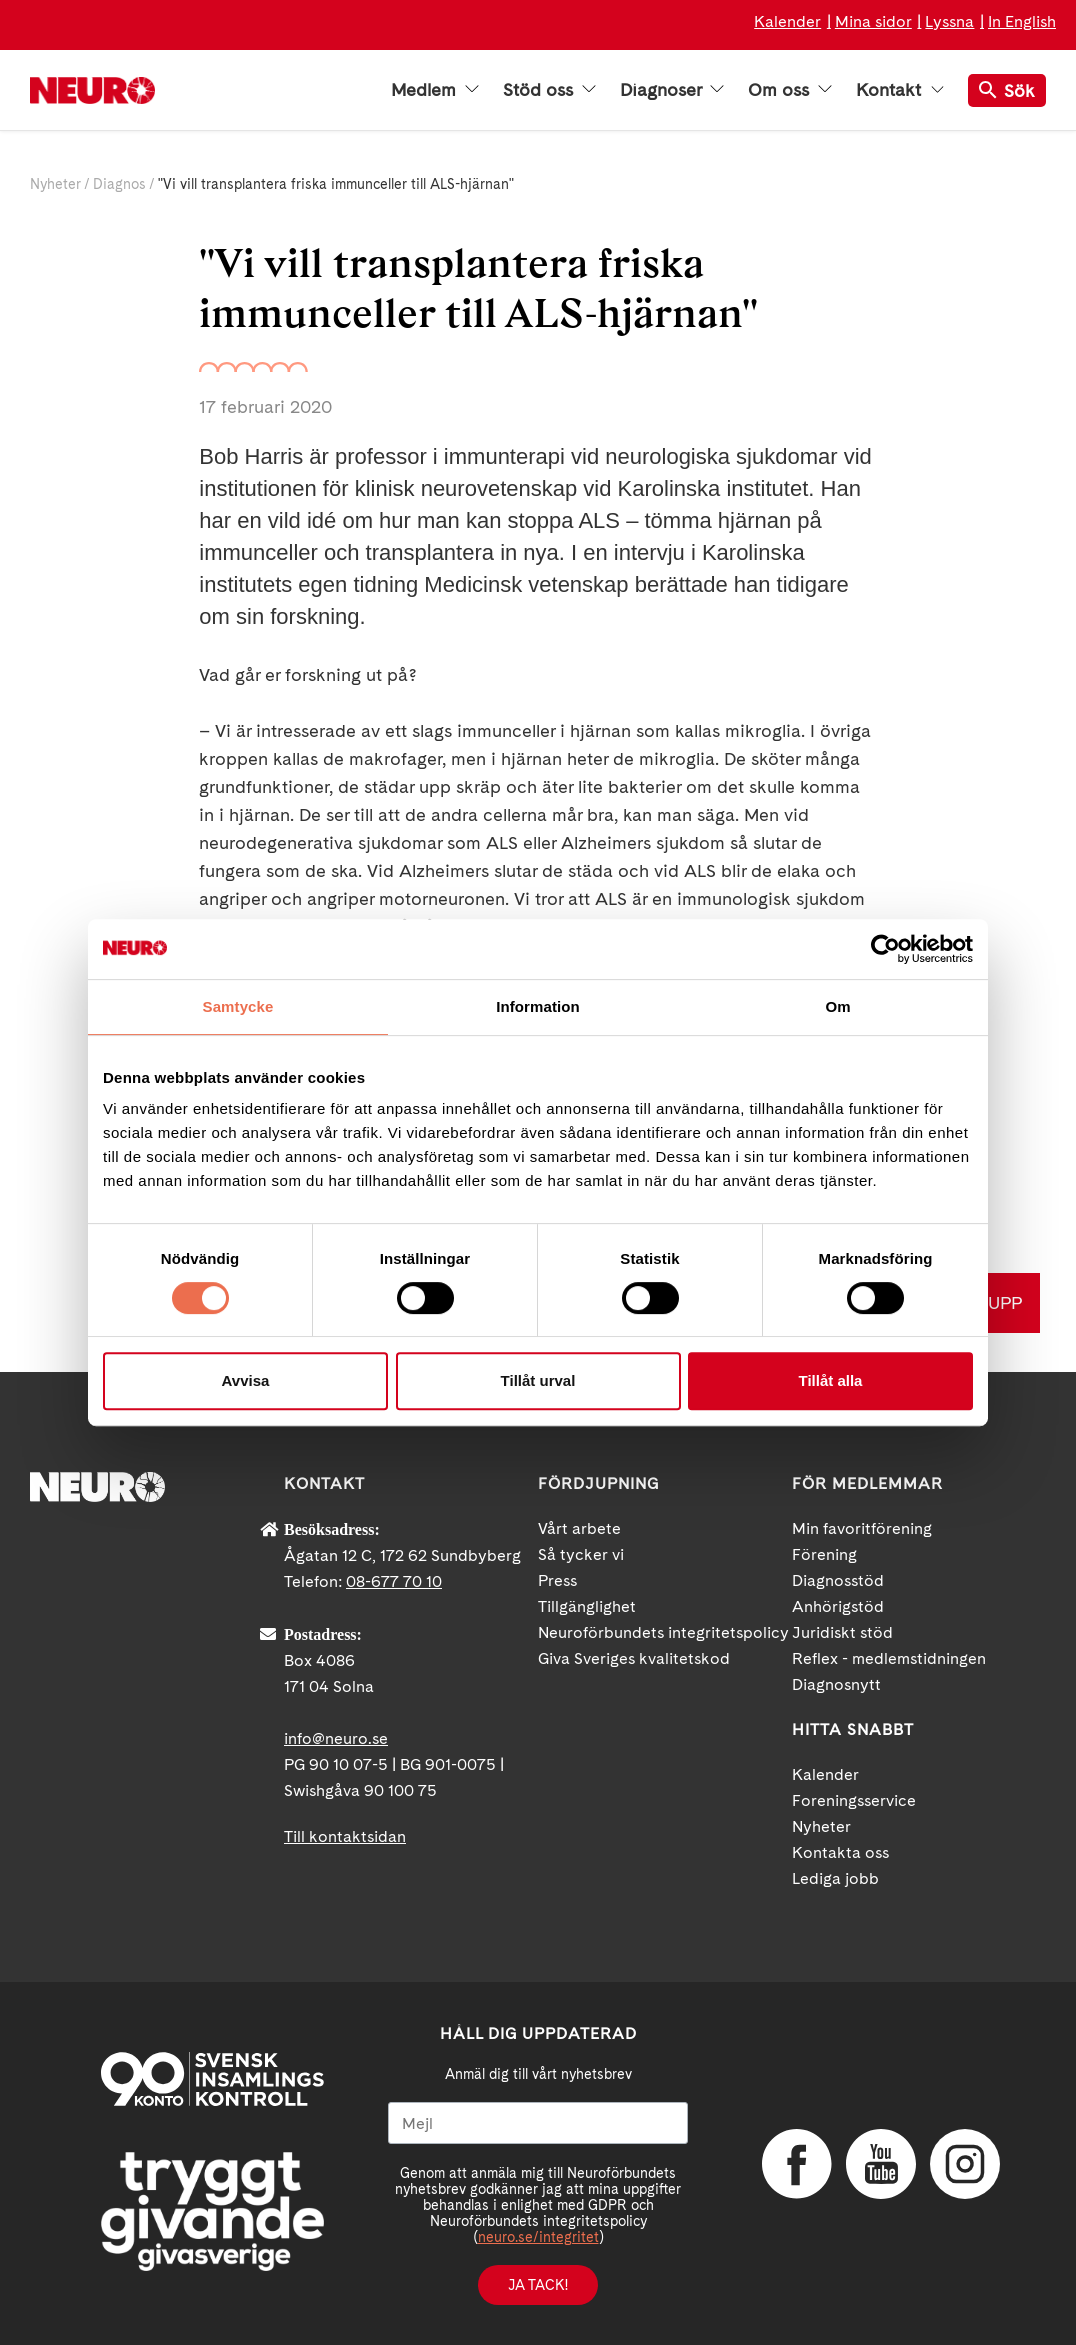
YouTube (881, 2164)
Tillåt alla (831, 1380)
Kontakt (900, 90)
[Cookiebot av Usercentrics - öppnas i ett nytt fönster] (885, 949)
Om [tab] (837, 1006)
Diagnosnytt (836, 1684)
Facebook (797, 2164)
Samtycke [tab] (238, 1006)
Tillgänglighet (587, 1606)
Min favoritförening (862, 1528)
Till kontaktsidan (345, 1836)
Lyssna (949, 21)
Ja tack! (538, 2285)
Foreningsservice (854, 1800)
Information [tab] (538, 1006)
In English (1022, 21)
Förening (824, 1554)
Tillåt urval (538, 1380)
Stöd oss (549, 90)
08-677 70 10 (394, 1581)
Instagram (965, 2164)
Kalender (787, 21)
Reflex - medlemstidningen (889, 1658)
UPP (1005, 1302)
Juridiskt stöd (842, 1632)
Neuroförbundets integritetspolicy (663, 1632)
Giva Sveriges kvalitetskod (634, 1658)
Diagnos (119, 184)
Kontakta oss (840, 1852)
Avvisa (246, 1380)
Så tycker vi (581, 1554)
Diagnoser (672, 90)
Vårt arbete (579, 1528)
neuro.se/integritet (538, 2237)
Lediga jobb (835, 1878)
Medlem (435, 90)
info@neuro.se (336, 1738)
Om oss (790, 90)
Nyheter (55, 184)
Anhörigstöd (838, 1606)
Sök (1007, 90)
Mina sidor (873, 21)
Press (557, 1580)
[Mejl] (538, 2123)
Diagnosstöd (838, 1580)
